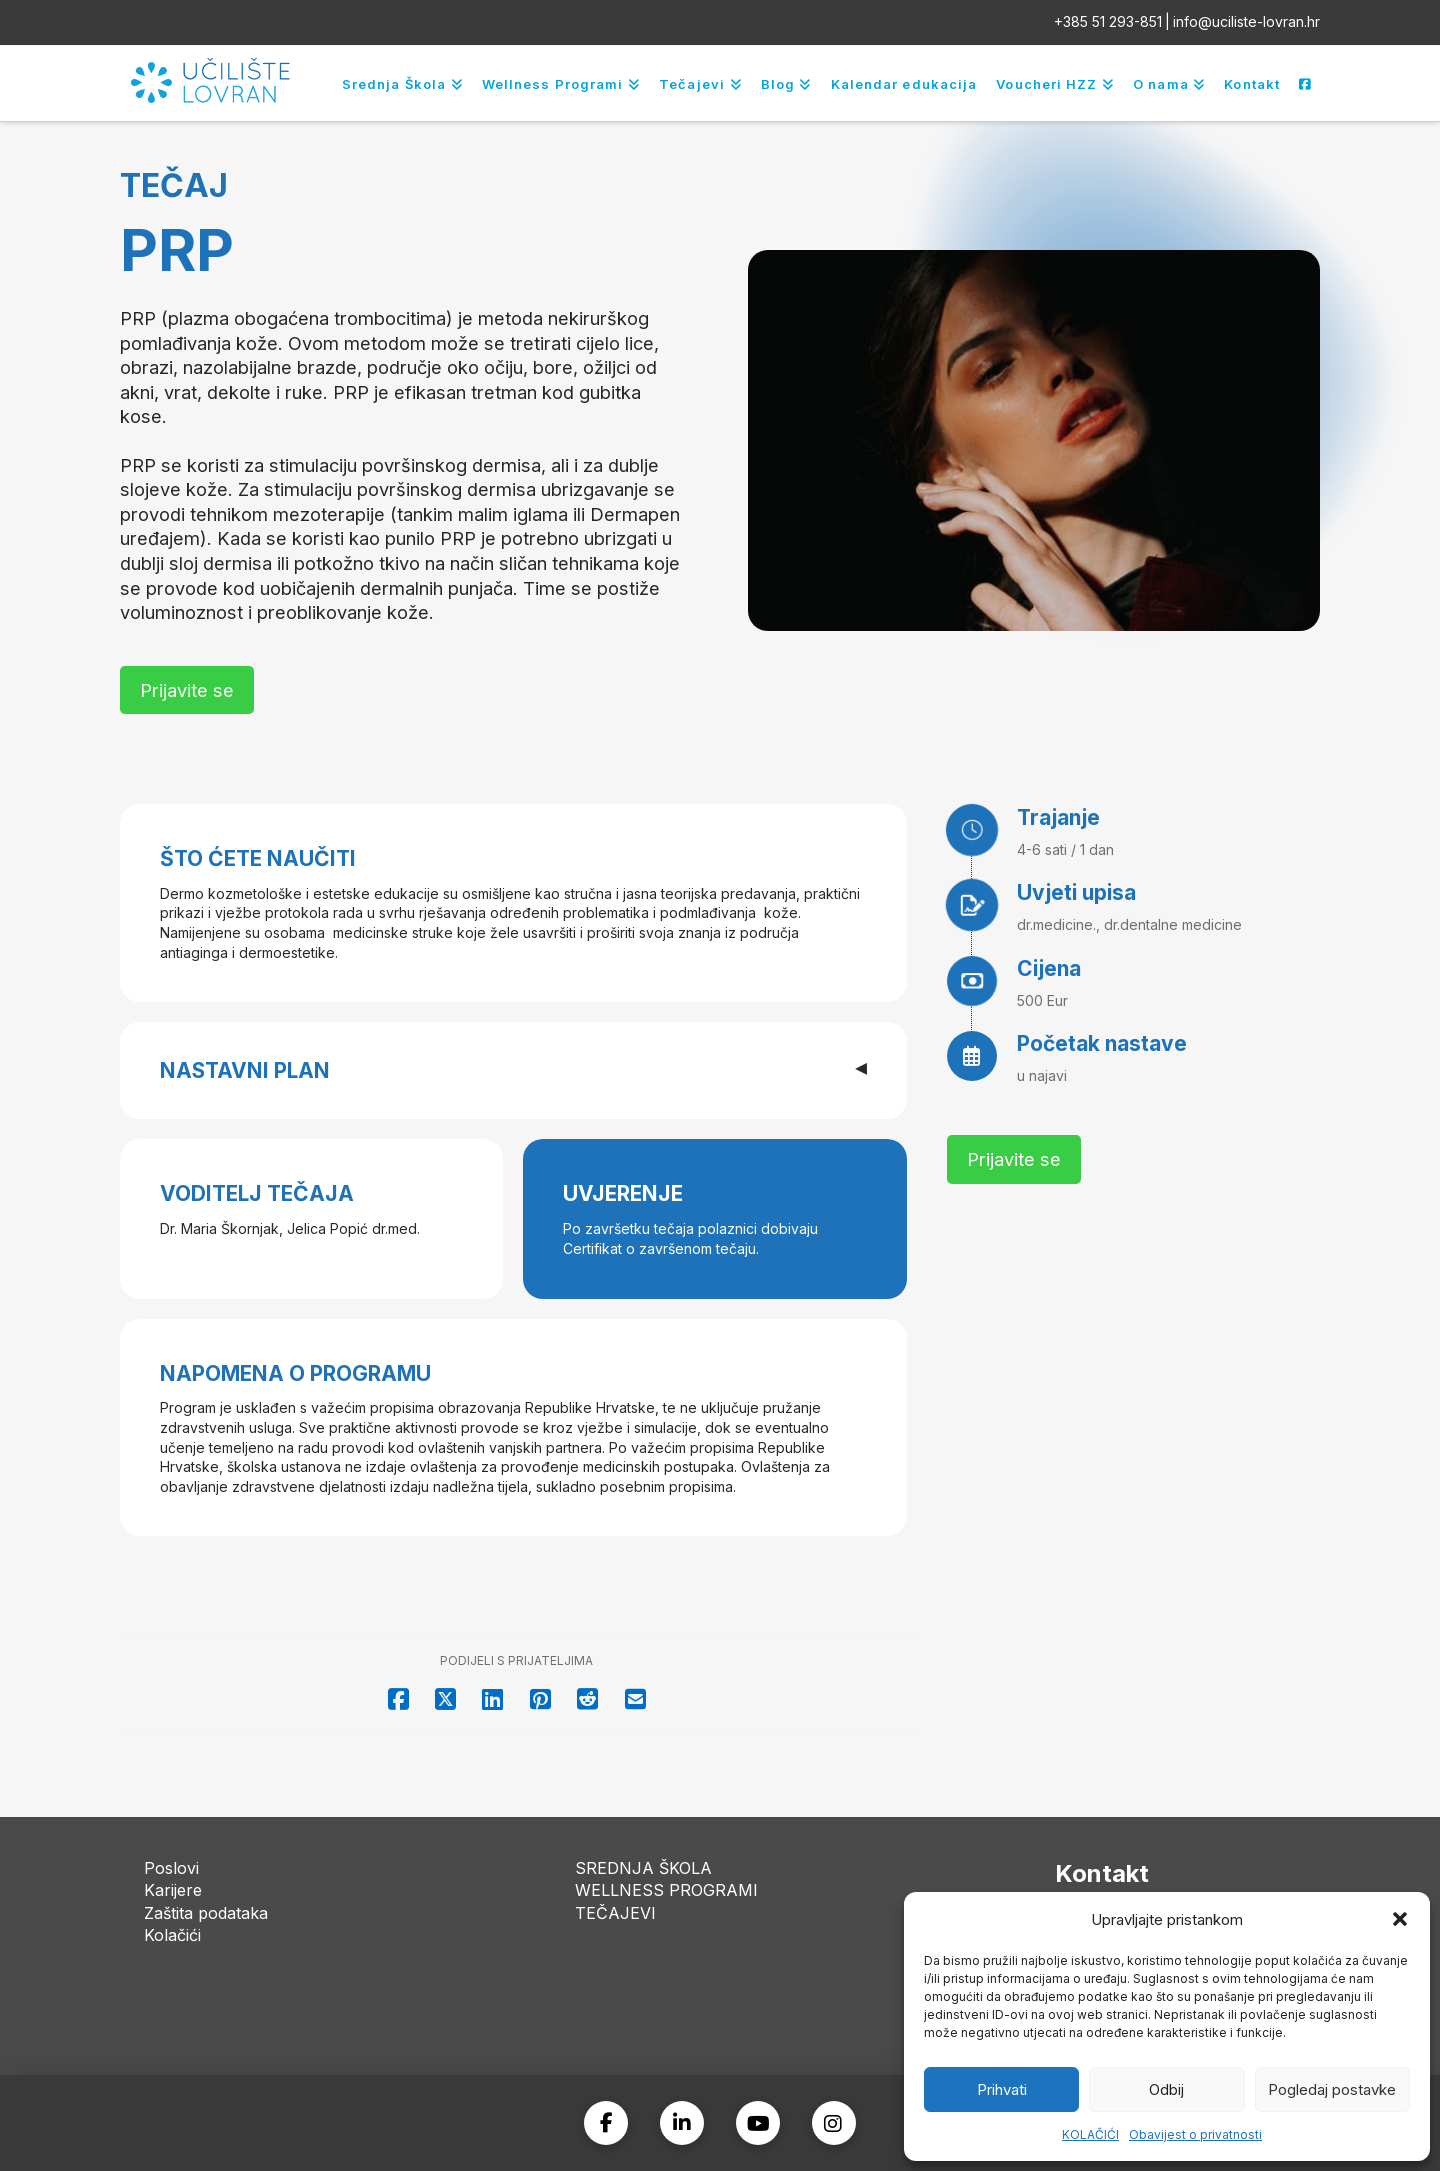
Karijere (173, 1890)
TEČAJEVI (615, 1913)
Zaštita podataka (206, 1913)
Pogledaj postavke (1332, 2089)
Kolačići (172, 1935)
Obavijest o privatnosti (1195, 2134)
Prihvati (1002, 2089)
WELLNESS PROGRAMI (666, 1890)
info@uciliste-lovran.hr (1246, 21)
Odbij (1166, 2089)
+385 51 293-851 (1108, 21)
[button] (1400, 1919)
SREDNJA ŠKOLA (643, 1868)
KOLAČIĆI (1090, 2134)
